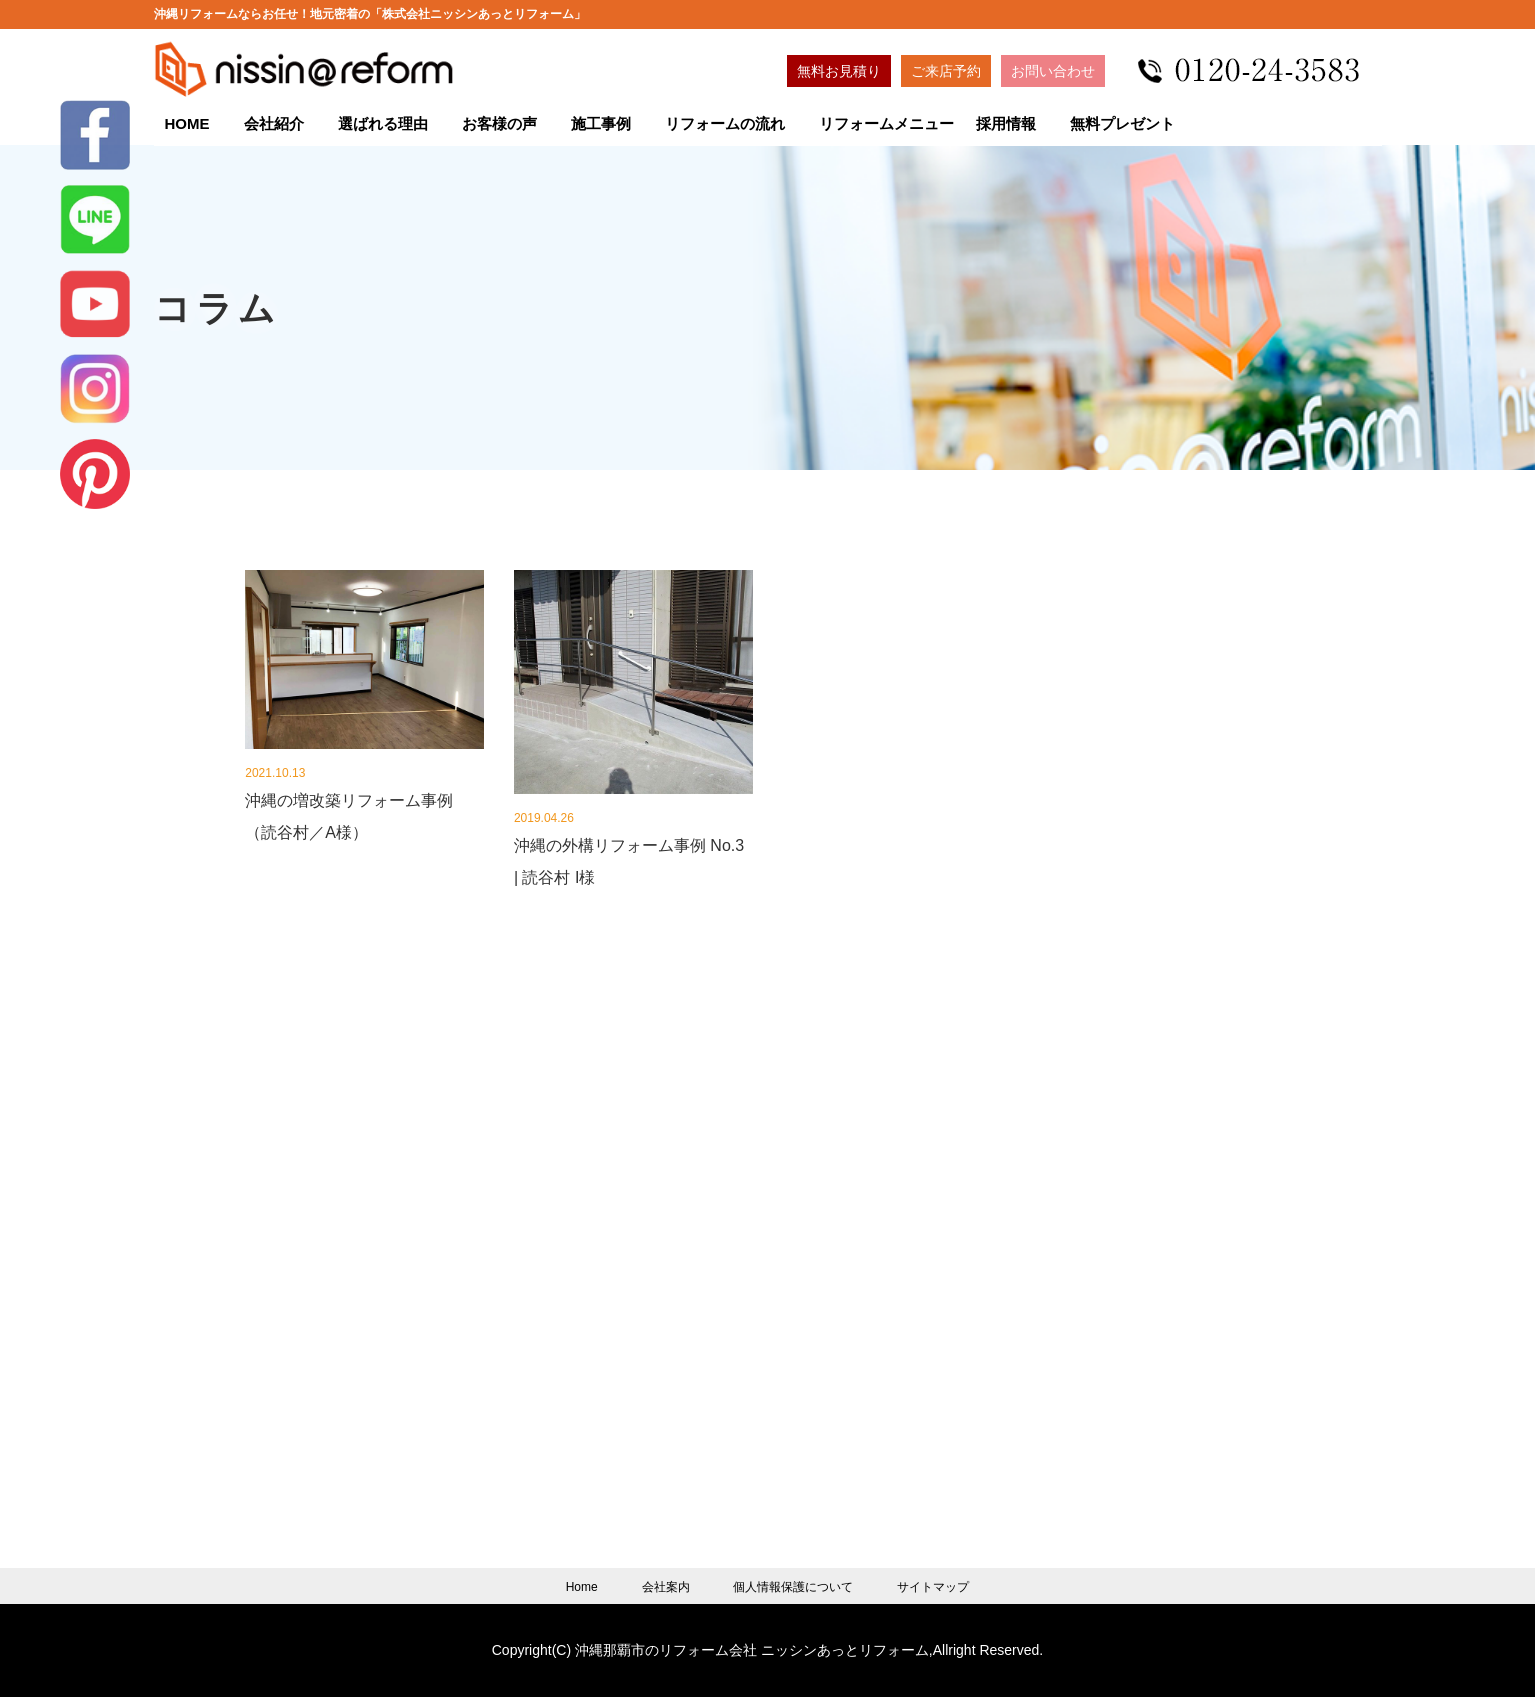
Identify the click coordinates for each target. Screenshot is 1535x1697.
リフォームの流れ (725, 123)
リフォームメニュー (886, 123)
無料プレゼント (1122, 123)
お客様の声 (499, 123)
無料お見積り (839, 71)
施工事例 (601, 123)
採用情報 (1006, 123)
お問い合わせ (1053, 71)
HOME (187, 123)
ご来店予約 (946, 71)
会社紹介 (274, 123)
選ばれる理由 (383, 123)
